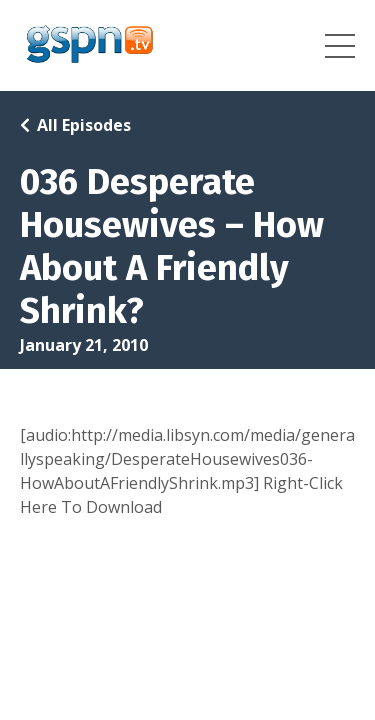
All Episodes (84, 125)
